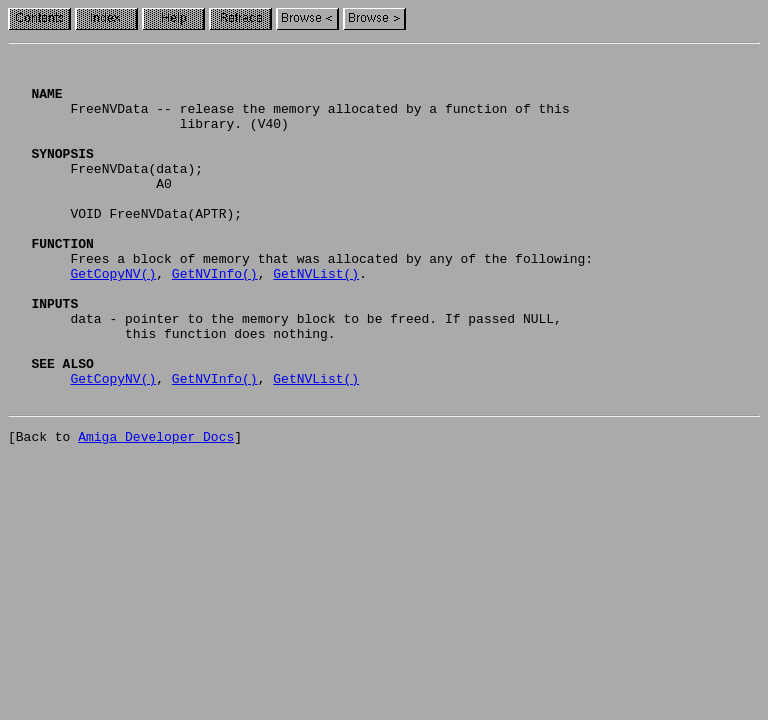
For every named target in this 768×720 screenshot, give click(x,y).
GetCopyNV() (113, 318)
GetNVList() (316, 318)
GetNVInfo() (215, 318)
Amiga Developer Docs (156, 508)
